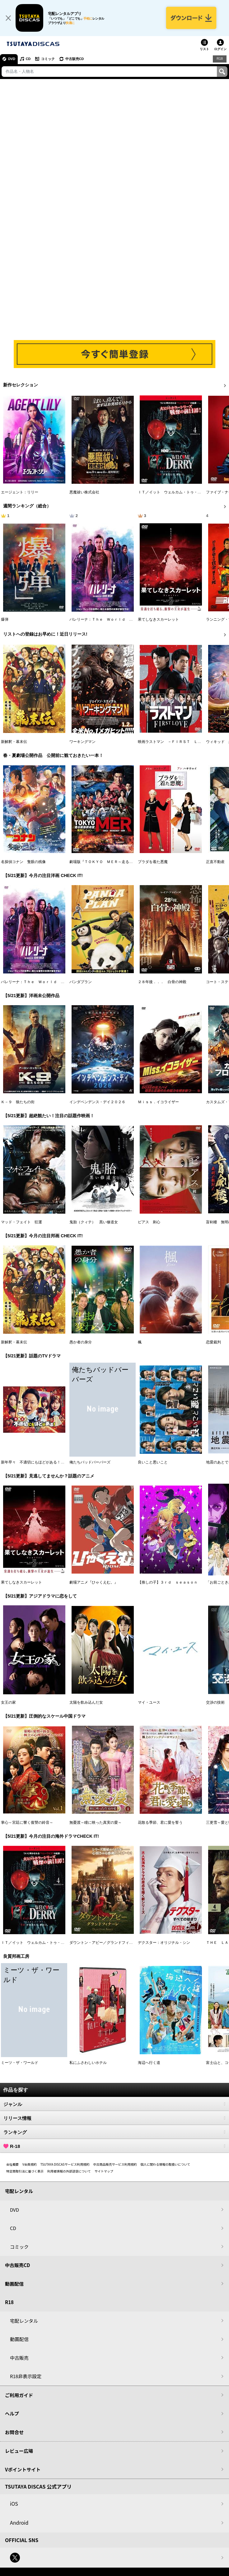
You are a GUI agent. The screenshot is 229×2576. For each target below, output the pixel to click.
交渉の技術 (215, 1703)
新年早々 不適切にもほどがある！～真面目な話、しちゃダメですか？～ (62, 1463)
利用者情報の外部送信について (69, 2172)
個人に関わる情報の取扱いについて (165, 2165)
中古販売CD (76, 60)
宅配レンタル (24, 2321)
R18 (220, 59)
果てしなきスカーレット (158, 620)
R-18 (114, 2147)
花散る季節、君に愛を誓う (160, 1823)
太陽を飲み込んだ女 (86, 1703)
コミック (49, 60)
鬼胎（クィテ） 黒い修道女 (93, 1222)
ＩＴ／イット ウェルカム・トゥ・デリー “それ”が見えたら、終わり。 (62, 1943)
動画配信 (14, 2284)
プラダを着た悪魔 (153, 862)
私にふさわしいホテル (88, 2063)
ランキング (114, 2133)
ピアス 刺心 (149, 1222)
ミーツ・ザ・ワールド (19, 2063)
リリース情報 (114, 2119)
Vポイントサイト (22, 2470)
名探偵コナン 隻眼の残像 (23, 862)
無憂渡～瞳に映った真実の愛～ (95, 1823)
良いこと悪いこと (153, 1463)
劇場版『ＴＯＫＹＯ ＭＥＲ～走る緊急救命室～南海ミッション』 (125, 862)
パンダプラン (80, 982)
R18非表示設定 (25, 2377)
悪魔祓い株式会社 (84, 493)
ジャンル (114, 2105)
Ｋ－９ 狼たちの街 (18, 1102)
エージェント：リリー (19, 493)
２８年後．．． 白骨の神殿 (162, 982)
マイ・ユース (149, 1703)
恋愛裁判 (213, 1343)
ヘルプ (12, 2414)
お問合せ (14, 2432)
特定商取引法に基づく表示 (25, 2172)
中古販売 (19, 2358)
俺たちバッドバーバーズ (89, 1463)
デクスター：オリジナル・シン (164, 1943)
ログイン (220, 49)
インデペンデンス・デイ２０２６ (97, 1102)
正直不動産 (215, 862)
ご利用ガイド (19, 2395)
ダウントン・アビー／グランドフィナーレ (104, 1943)
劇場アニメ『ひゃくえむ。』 (93, 1583)
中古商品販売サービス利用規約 (115, 2165)
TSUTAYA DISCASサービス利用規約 (65, 2165)
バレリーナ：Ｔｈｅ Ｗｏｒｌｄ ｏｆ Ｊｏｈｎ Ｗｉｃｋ (121, 620)
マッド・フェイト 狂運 (21, 1222)
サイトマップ (104, 2172)
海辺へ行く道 (149, 2063)
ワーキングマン (82, 742)
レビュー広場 (19, 2451)
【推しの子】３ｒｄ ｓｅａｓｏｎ (168, 1583)
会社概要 (12, 2165)
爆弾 (4, 620)
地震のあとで (217, 1463)
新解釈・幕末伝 (14, 742)
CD (28, 60)
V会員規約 (29, 2165)
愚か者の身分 (80, 1343)
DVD (12, 60)
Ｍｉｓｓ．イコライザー (158, 1102)
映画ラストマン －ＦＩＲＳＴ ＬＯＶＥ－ (175, 742)
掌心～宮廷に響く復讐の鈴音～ (27, 1823)
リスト (204, 49)
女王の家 (8, 1703)
